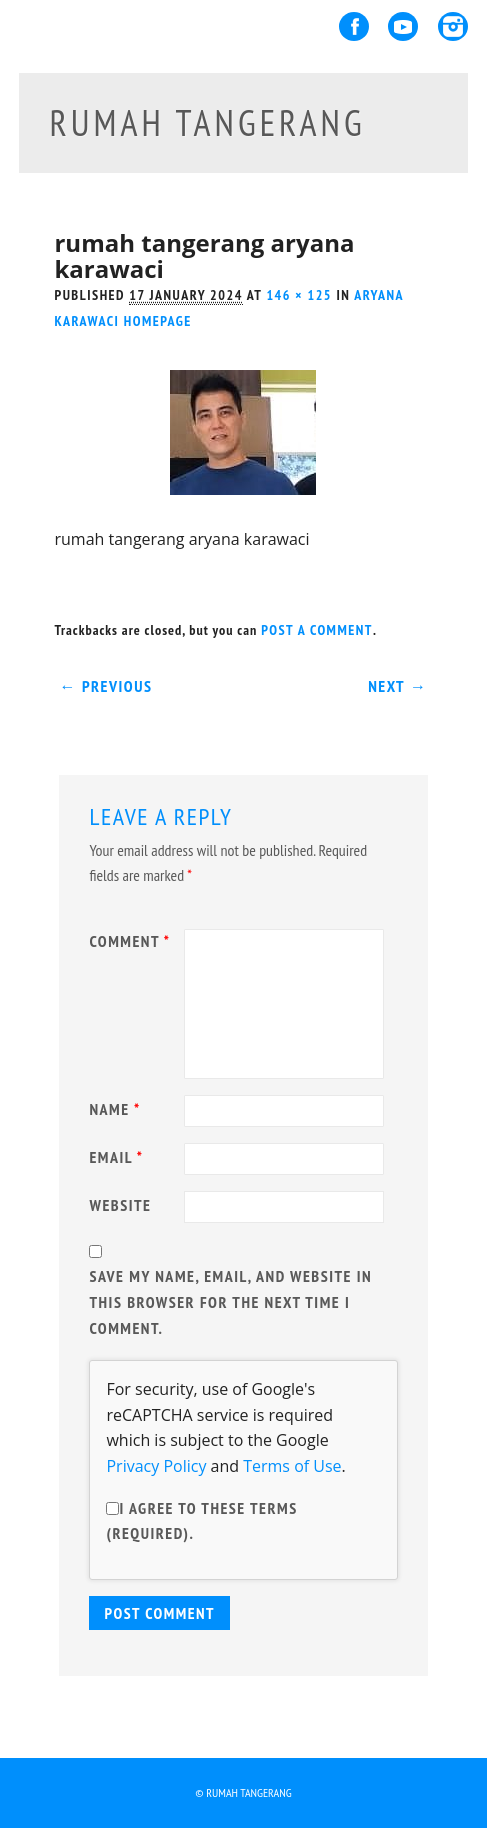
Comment (132, 941)
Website (120, 1205)
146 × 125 (299, 295)
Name (117, 1109)
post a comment (317, 630)
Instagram (453, 26)
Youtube (403, 26)
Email (118, 1157)
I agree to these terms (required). (201, 1521)
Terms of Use (292, 1466)
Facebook (354, 26)
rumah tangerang (207, 122)
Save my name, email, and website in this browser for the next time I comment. (230, 1301)
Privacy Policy (156, 1466)
